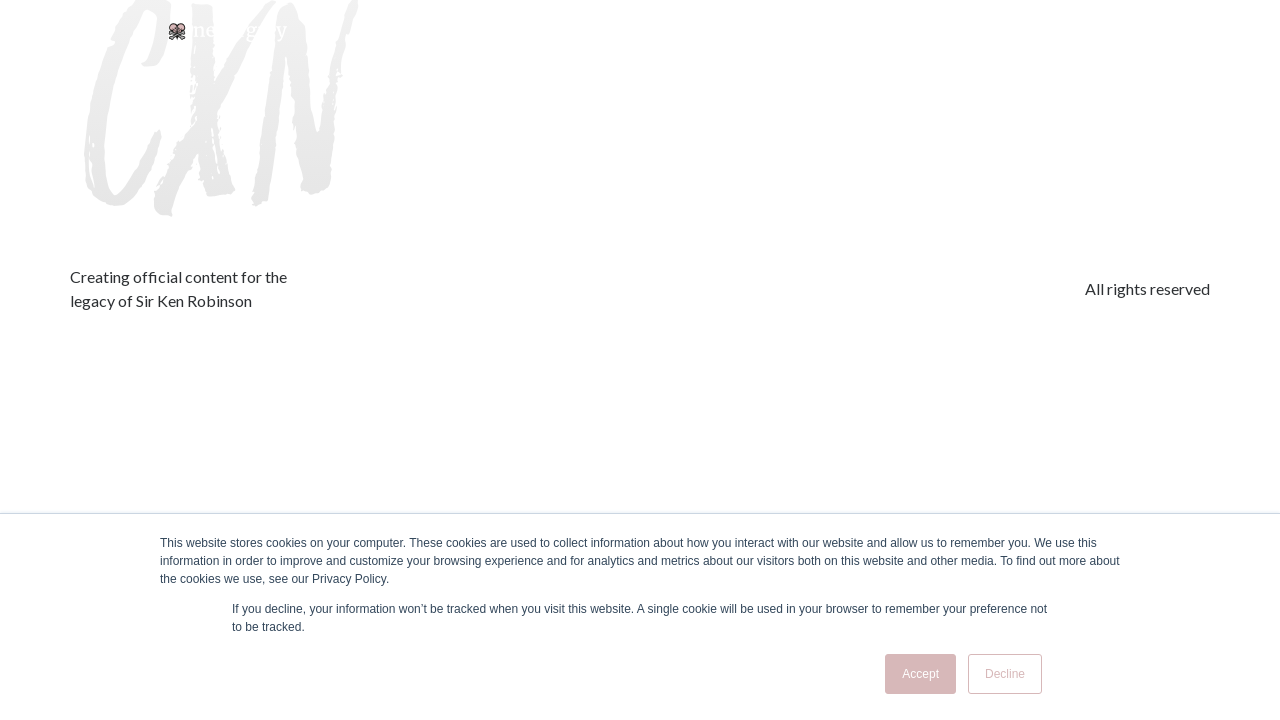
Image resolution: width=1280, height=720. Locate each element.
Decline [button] (1005, 674)
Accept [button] (920, 674)
